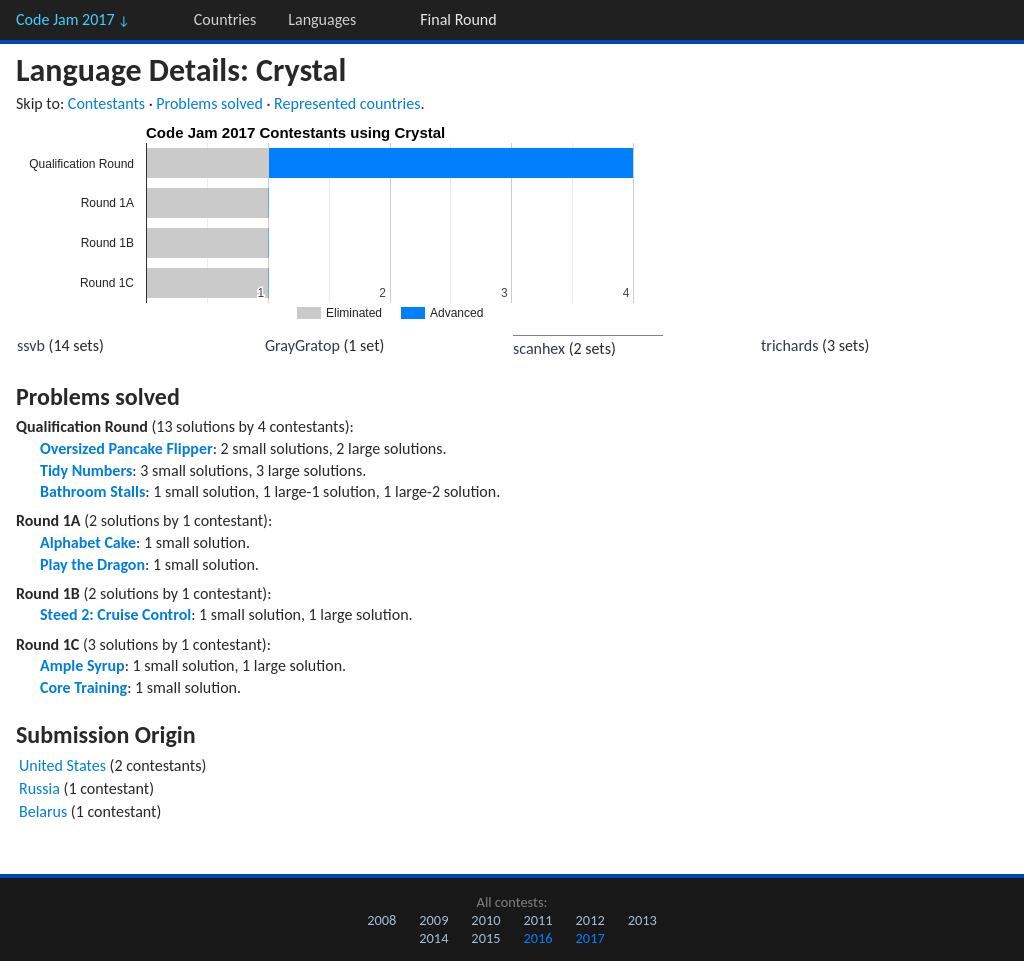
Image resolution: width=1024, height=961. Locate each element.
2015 (485, 938)
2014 (433, 938)
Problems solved (209, 103)
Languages (322, 19)
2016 (537, 938)
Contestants (106, 103)
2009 (433, 920)
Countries (225, 19)
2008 (381, 920)
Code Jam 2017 (73, 19)
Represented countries (347, 103)
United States (62, 765)
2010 (485, 920)
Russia (39, 788)
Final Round (458, 19)
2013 (642, 920)
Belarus (43, 811)
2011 (537, 920)
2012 (590, 920)
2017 (590, 938)
